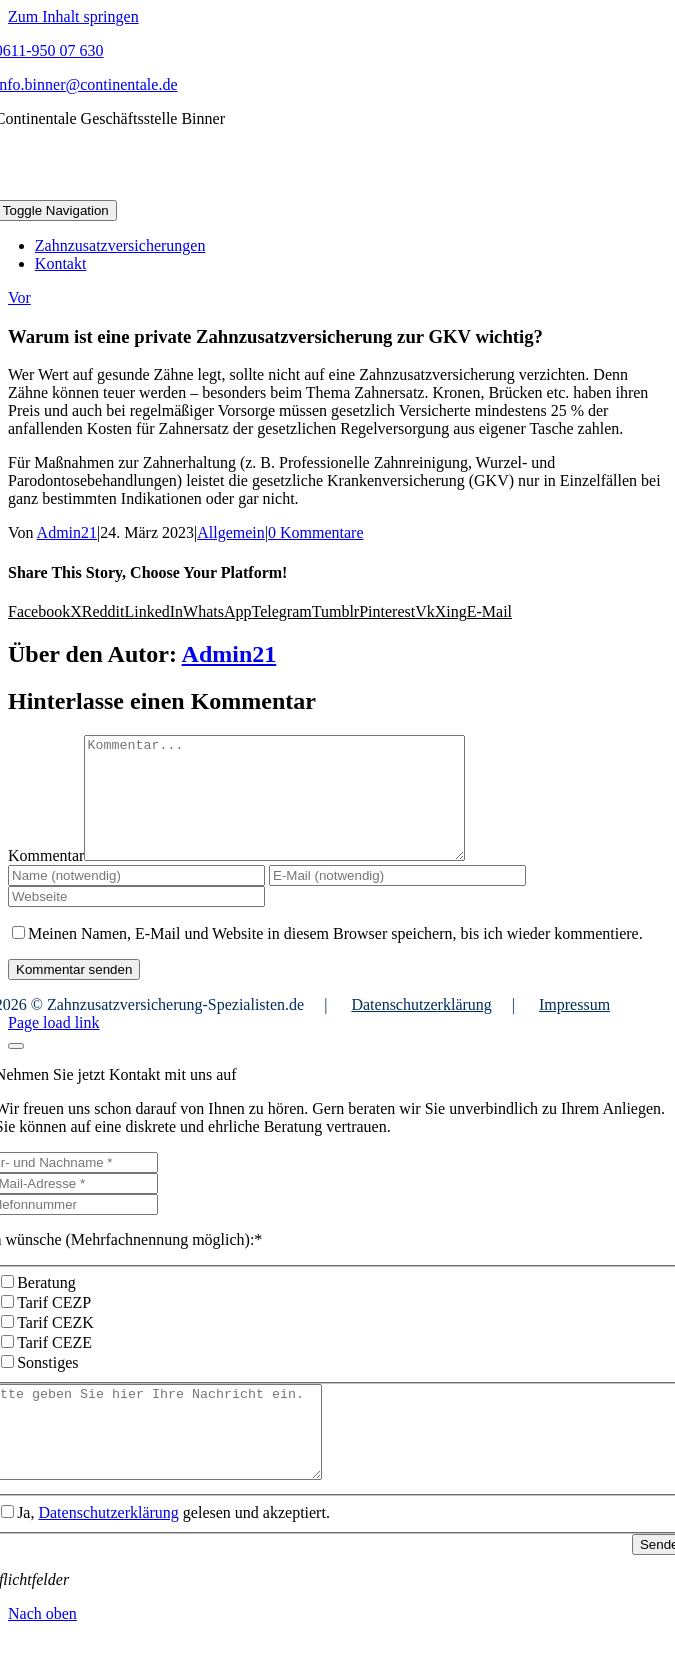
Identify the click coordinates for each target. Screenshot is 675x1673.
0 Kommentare (316, 532)
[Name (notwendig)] (136, 899)
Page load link (54, 1046)
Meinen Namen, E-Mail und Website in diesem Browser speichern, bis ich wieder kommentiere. (335, 957)
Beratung (46, 1306)
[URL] (136, 920)
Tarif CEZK (55, 1346)
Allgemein (231, 532)
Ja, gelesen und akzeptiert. (173, 1554)
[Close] (16, 1070)
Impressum (574, 1028)
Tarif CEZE (54, 1366)
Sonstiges (47, 1386)
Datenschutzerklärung (421, 1028)
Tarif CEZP (54, 1326)
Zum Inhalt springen (73, 16)
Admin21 (67, 532)
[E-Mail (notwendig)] (397, 899)
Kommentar (46, 879)
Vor (19, 297)
